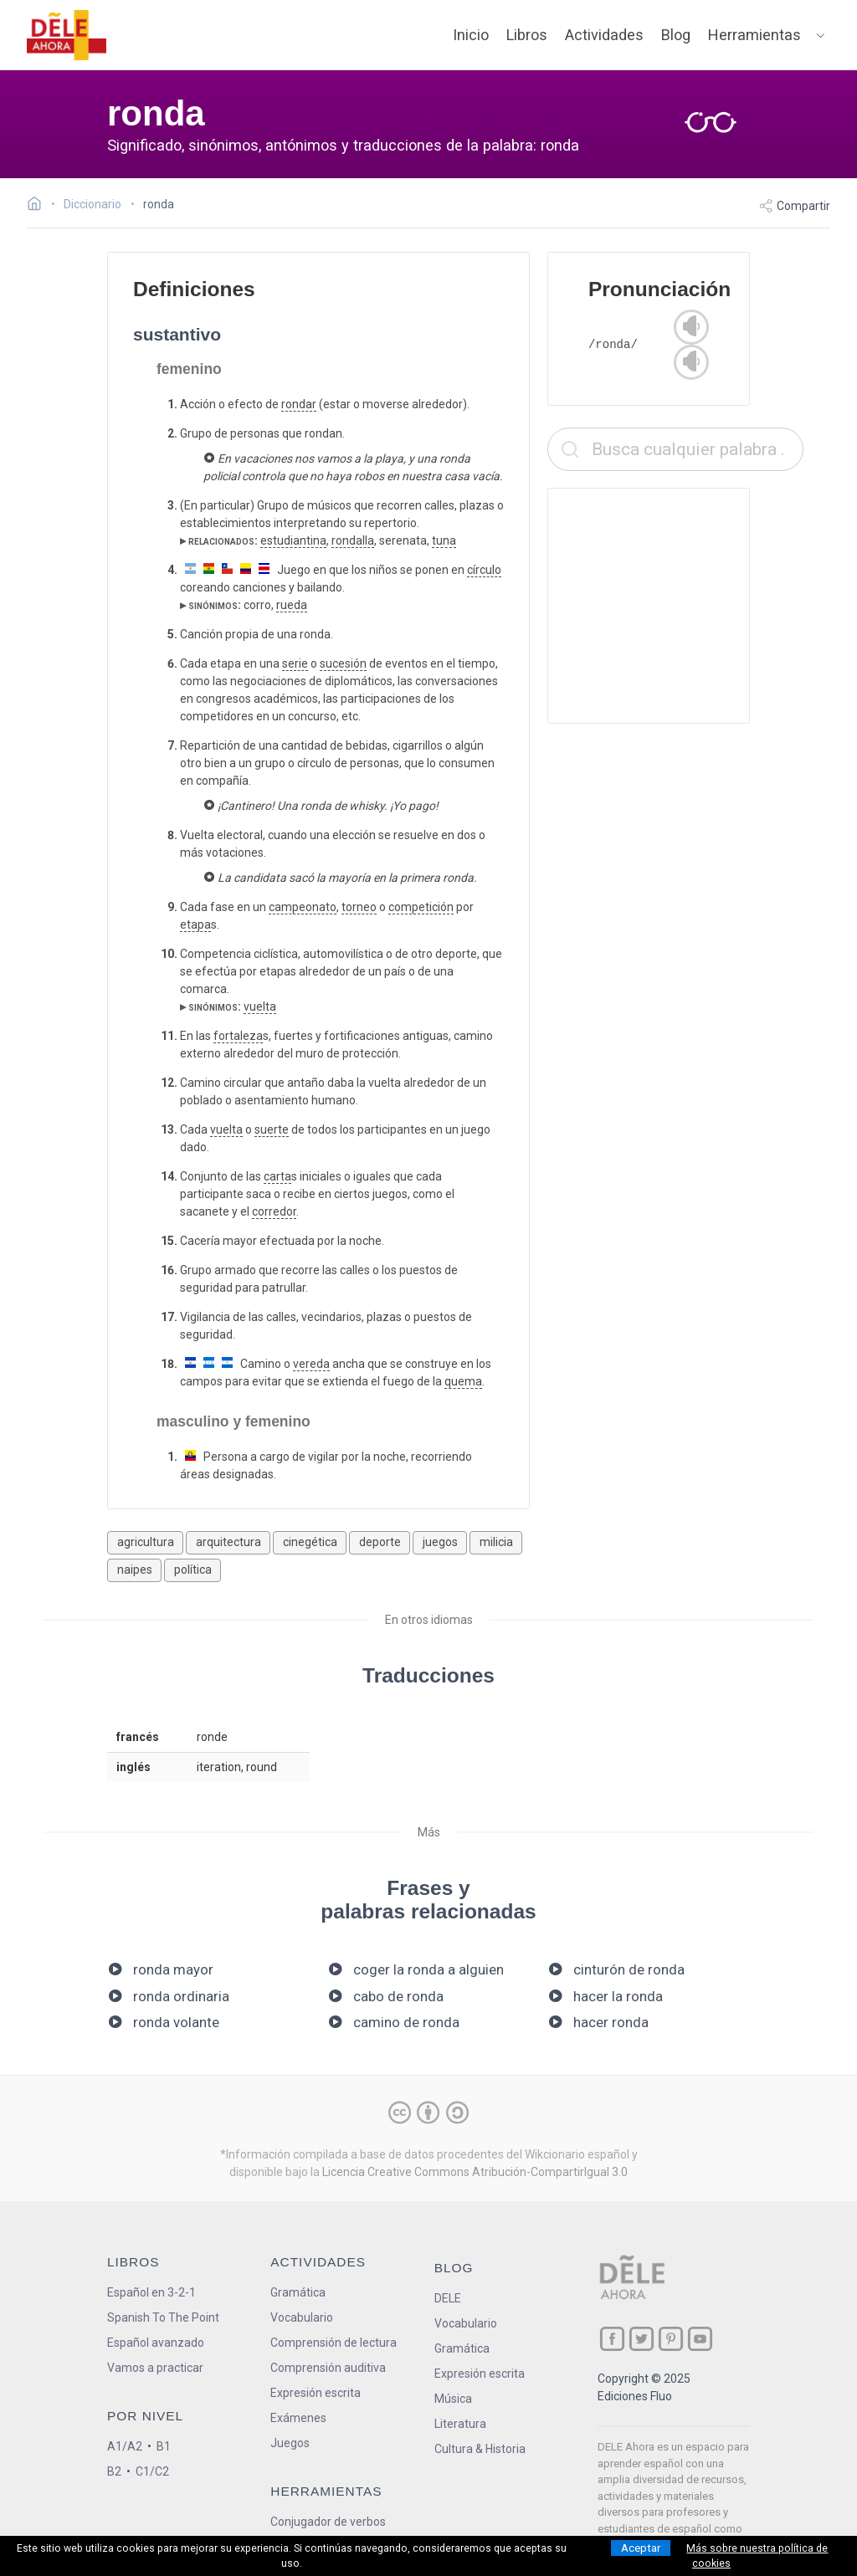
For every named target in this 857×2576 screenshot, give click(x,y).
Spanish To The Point (163, 2317)
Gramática (298, 2292)
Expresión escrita (315, 2392)
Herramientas (754, 35)
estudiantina (293, 540)
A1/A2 (124, 2446)
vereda (311, 1363)
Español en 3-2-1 (151, 2292)
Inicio (471, 35)
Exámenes (298, 2418)
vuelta (260, 1006)
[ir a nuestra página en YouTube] (700, 2338)
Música (453, 2398)
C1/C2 (152, 2471)
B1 (164, 2446)
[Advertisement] (675, 605)
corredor (274, 1211)
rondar (298, 404)
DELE (447, 2298)
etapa (195, 924)
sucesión (343, 663)
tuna (444, 540)
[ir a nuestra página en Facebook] (612, 2338)
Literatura (460, 2423)
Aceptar (640, 2548)
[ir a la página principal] (66, 35)
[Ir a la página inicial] (39, 206)
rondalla (352, 540)
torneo (359, 907)
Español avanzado (155, 2342)
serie (295, 663)
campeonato (302, 907)
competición (421, 907)
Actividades (604, 35)
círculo (484, 569)
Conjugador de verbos (328, 2521)
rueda (291, 605)
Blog (675, 35)
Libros (526, 35)
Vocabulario (301, 2317)
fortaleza (238, 1035)
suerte (271, 1129)
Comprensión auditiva (328, 2367)
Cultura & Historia (480, 2449)
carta (277, 1176)
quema (463, 1381)
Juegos (290, 2443)
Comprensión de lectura (333, 2342)
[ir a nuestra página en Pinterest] (670, 2338)
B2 (114, 2471)
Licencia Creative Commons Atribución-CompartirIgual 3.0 (475, 2172)
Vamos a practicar (155, 2367)
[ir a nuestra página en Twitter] (641, 2338)
